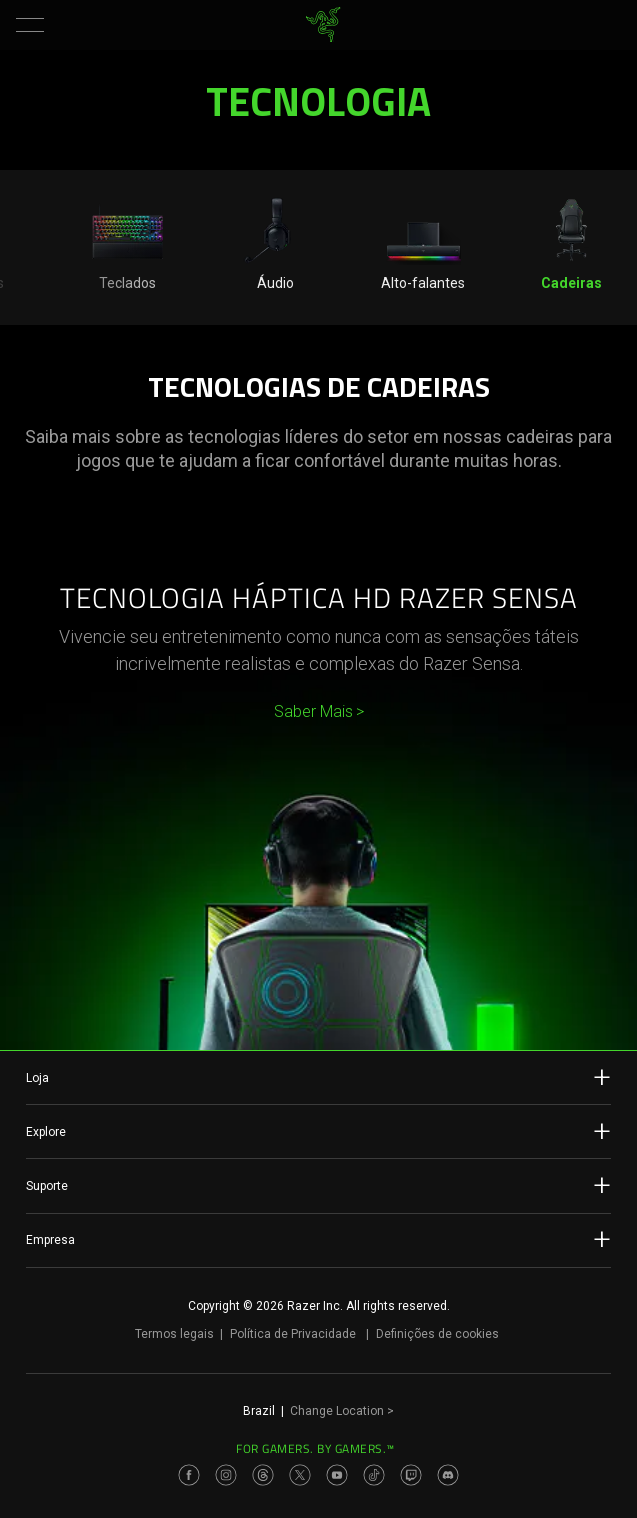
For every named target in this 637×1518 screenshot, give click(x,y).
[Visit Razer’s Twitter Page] (300, 1475)
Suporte (318, 1185)
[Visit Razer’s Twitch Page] (411, 1475)
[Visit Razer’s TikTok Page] (374, 1475)
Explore (318, 1131)
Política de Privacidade (293, 1334)
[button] (30, 25)
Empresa (318, 1239)
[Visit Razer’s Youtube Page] (337, 1475)
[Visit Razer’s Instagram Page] (226, 1475)
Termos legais (174, 1334)
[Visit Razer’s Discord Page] (448, 1475)
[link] (322, 25)
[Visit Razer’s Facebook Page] (189, 1475)
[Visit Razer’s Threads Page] (263, 1475)
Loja (318, 1077)
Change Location (342, 1411)
